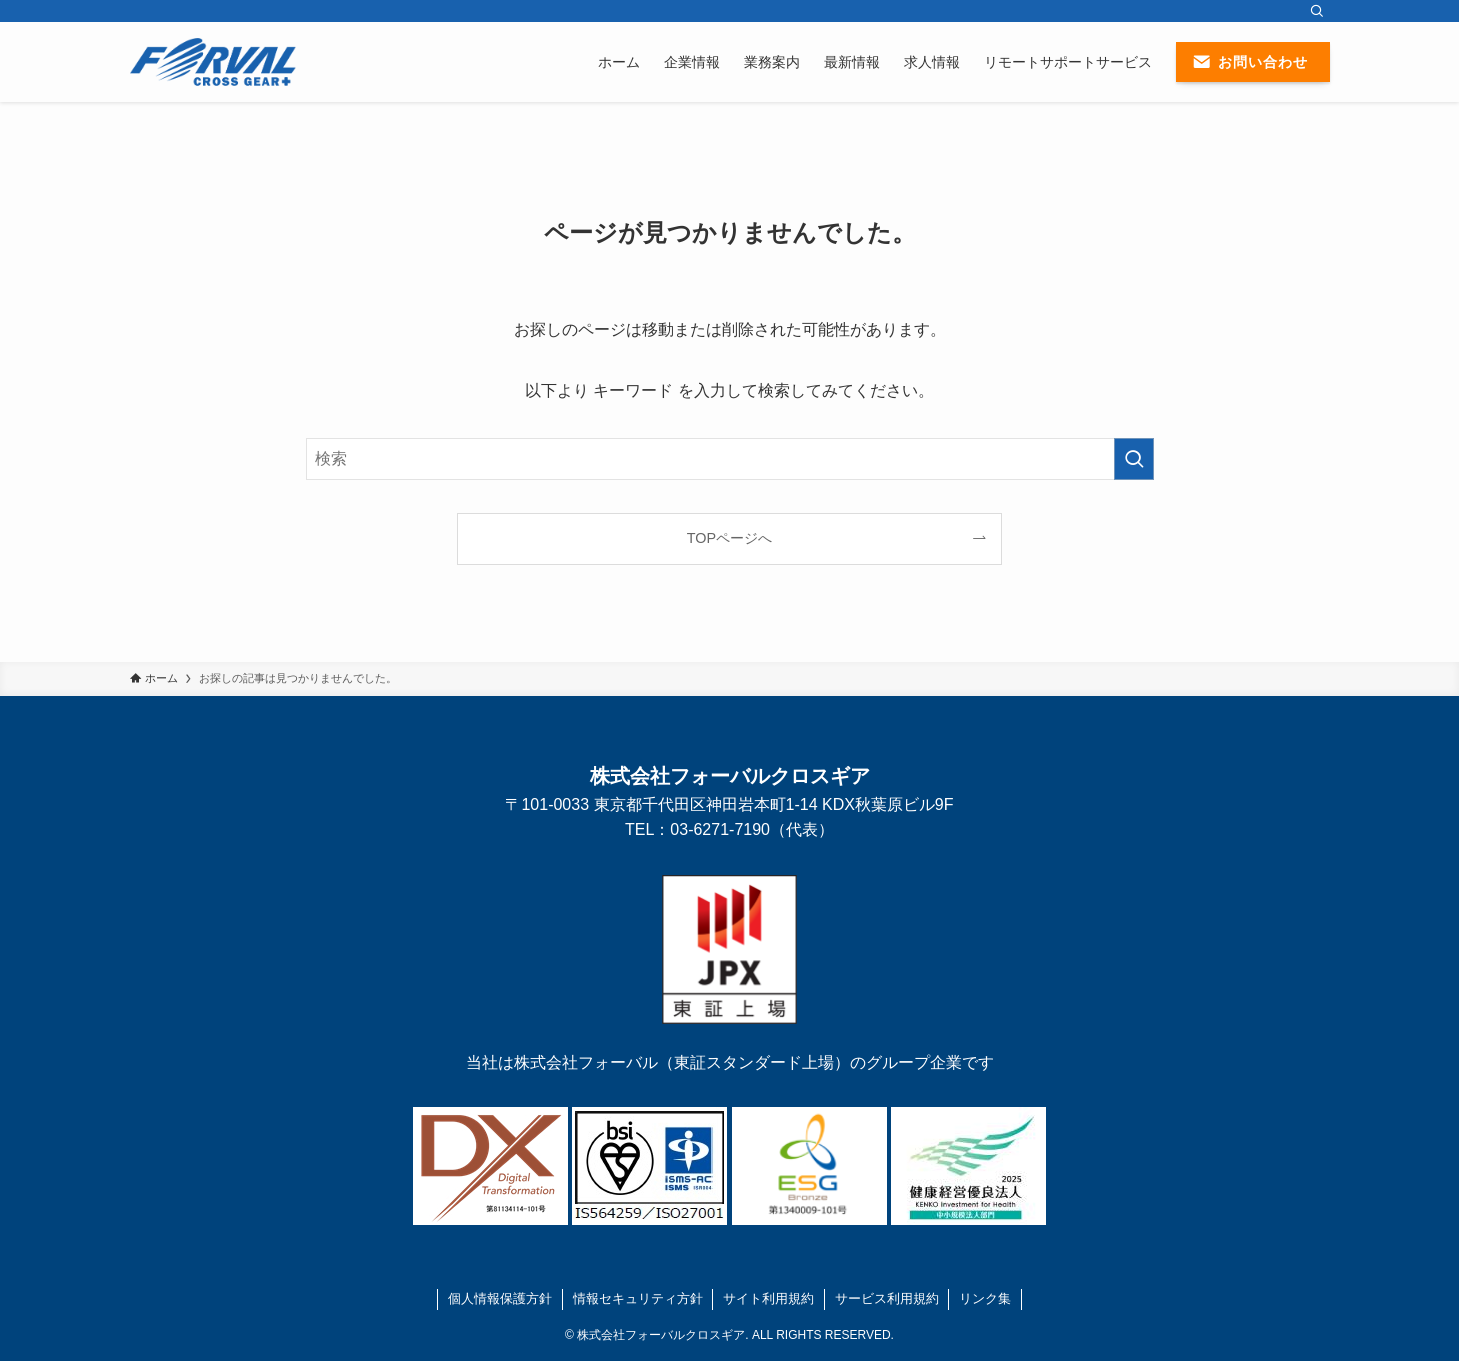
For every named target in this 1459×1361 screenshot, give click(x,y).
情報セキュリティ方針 (638, 1298)
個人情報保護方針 (500, 1298)
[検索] (1317, 11)
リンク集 (985, 1298)
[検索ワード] (730, 459)
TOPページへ (729, 538)
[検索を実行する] (1134, 459)
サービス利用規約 (887, 1298)
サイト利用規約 (768, 1298)
